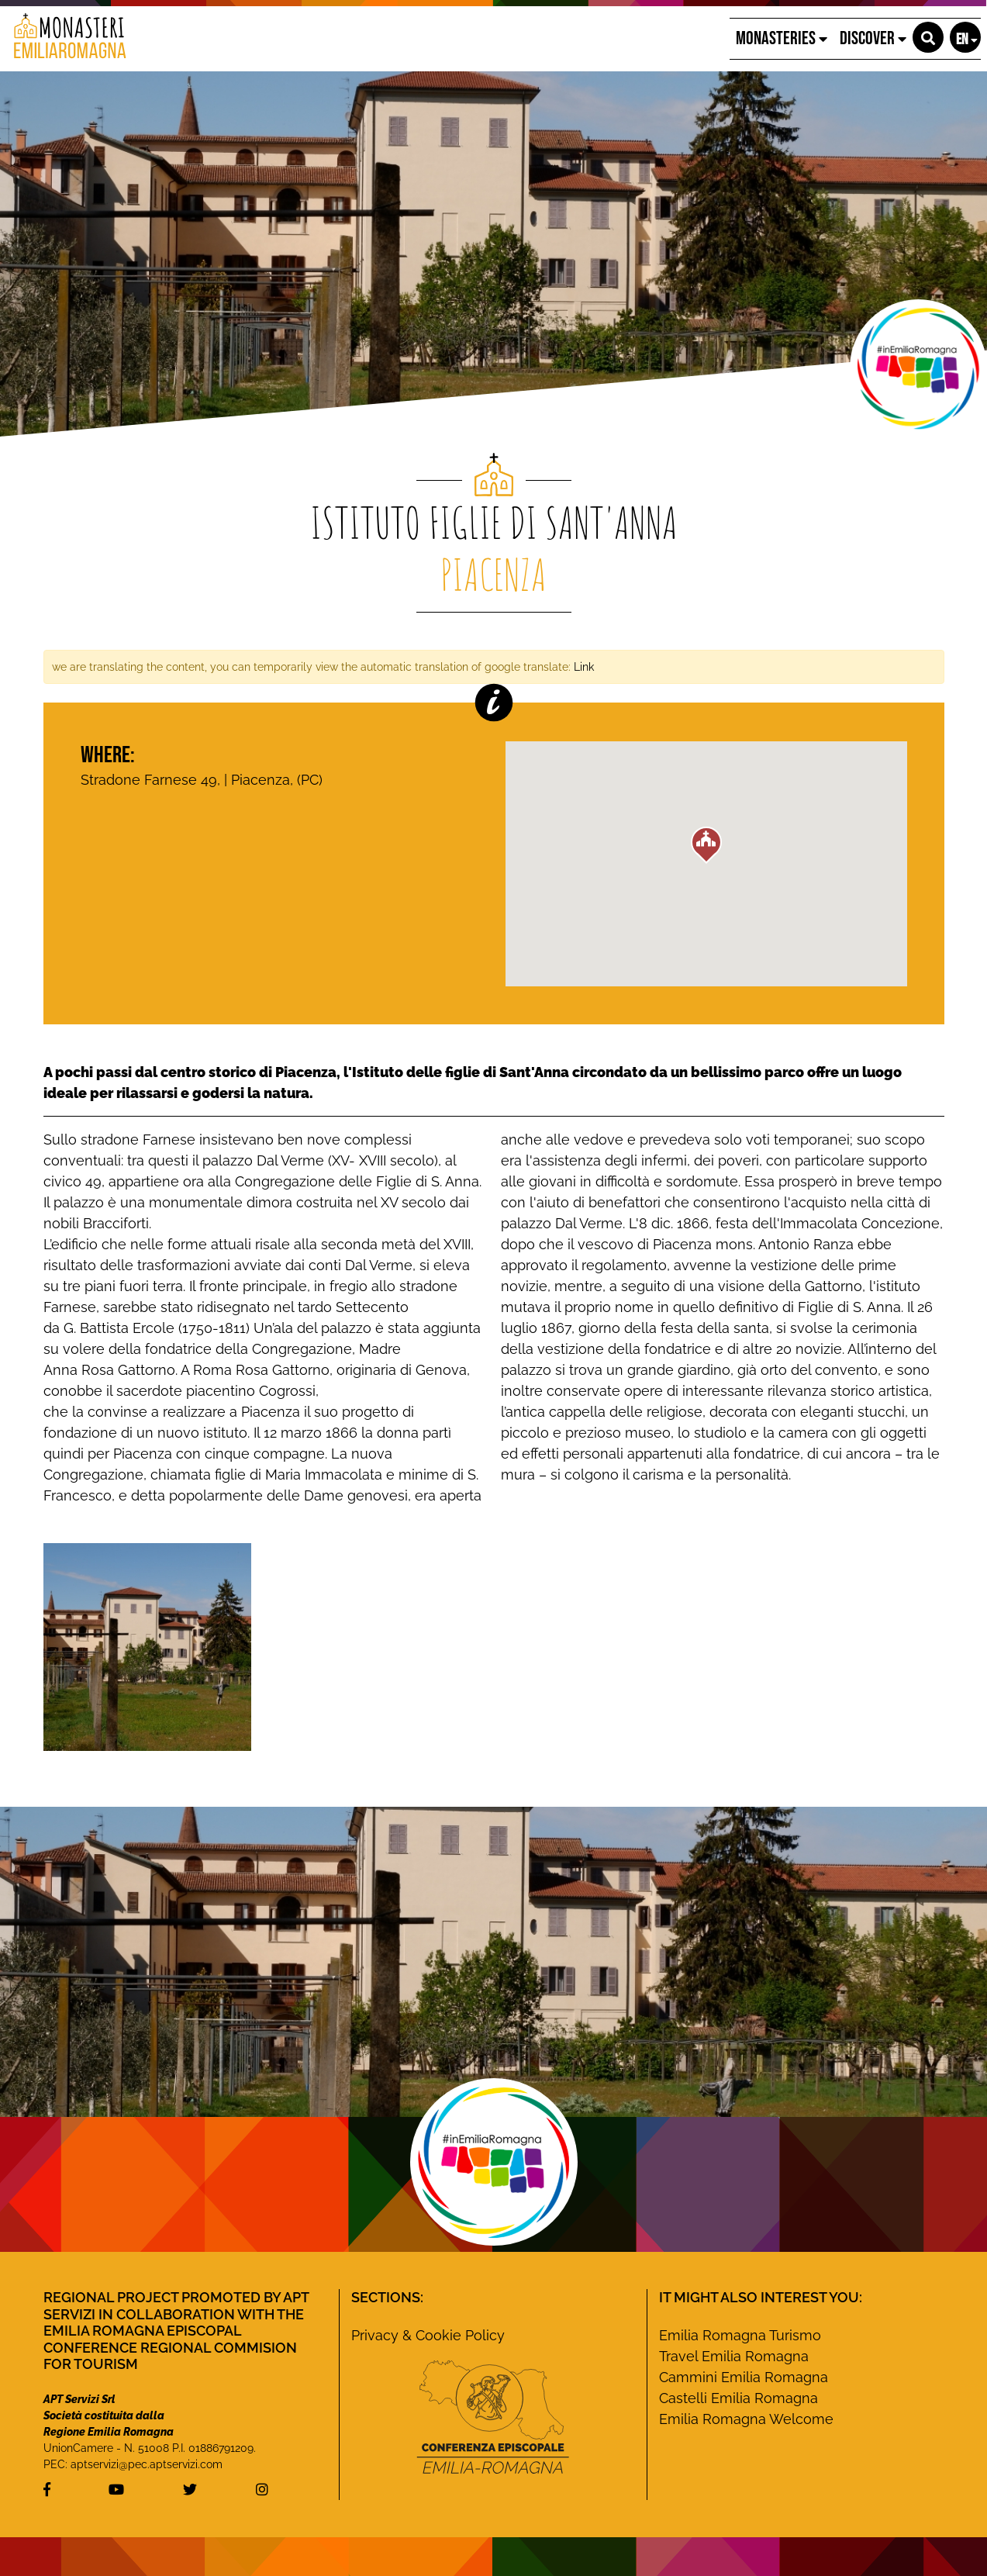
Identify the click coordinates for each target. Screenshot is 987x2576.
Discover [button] (873, 38)
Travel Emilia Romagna (734, 2356)
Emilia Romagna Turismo (740, 2335)
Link (584, 666)
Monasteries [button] (781, 38)
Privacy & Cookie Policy (428, 2335)
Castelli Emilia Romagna (738, 2398)
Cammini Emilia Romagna (743, 2377)
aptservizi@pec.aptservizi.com (147, 2464)
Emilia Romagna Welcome (746, 2419)
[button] (928, 37)
